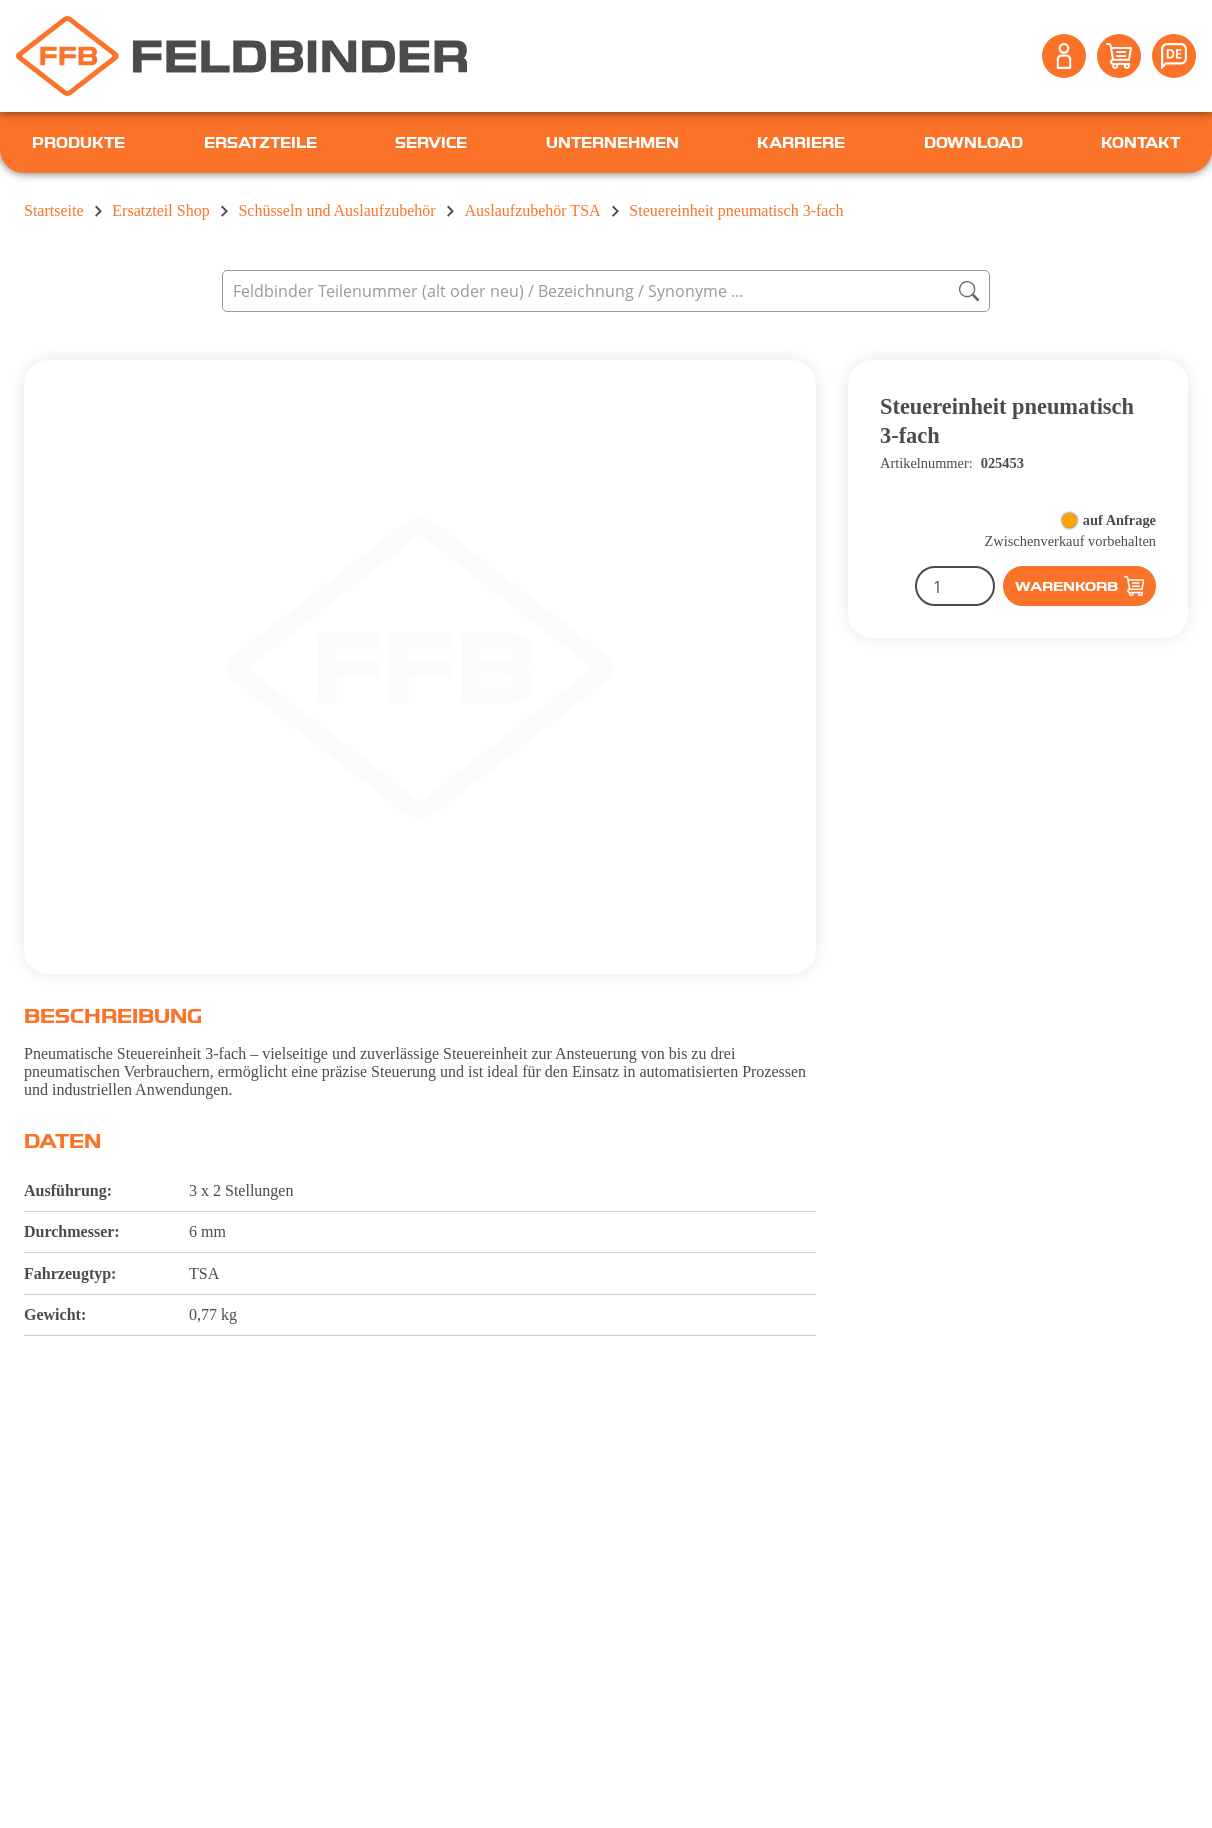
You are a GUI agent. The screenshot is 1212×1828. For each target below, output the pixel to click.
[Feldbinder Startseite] (241, 56)
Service (431, 142)
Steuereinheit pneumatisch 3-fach (736, 210)
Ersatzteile (260, 142)
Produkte (78, 142)
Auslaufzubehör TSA (532, 210)
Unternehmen (612, 142)
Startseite (54, 210)
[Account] (1064, 56)
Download (973, 142)
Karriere (801, 142)
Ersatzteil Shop (160, 210)
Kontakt (1140, 142)
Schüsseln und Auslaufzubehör (336, 210)
